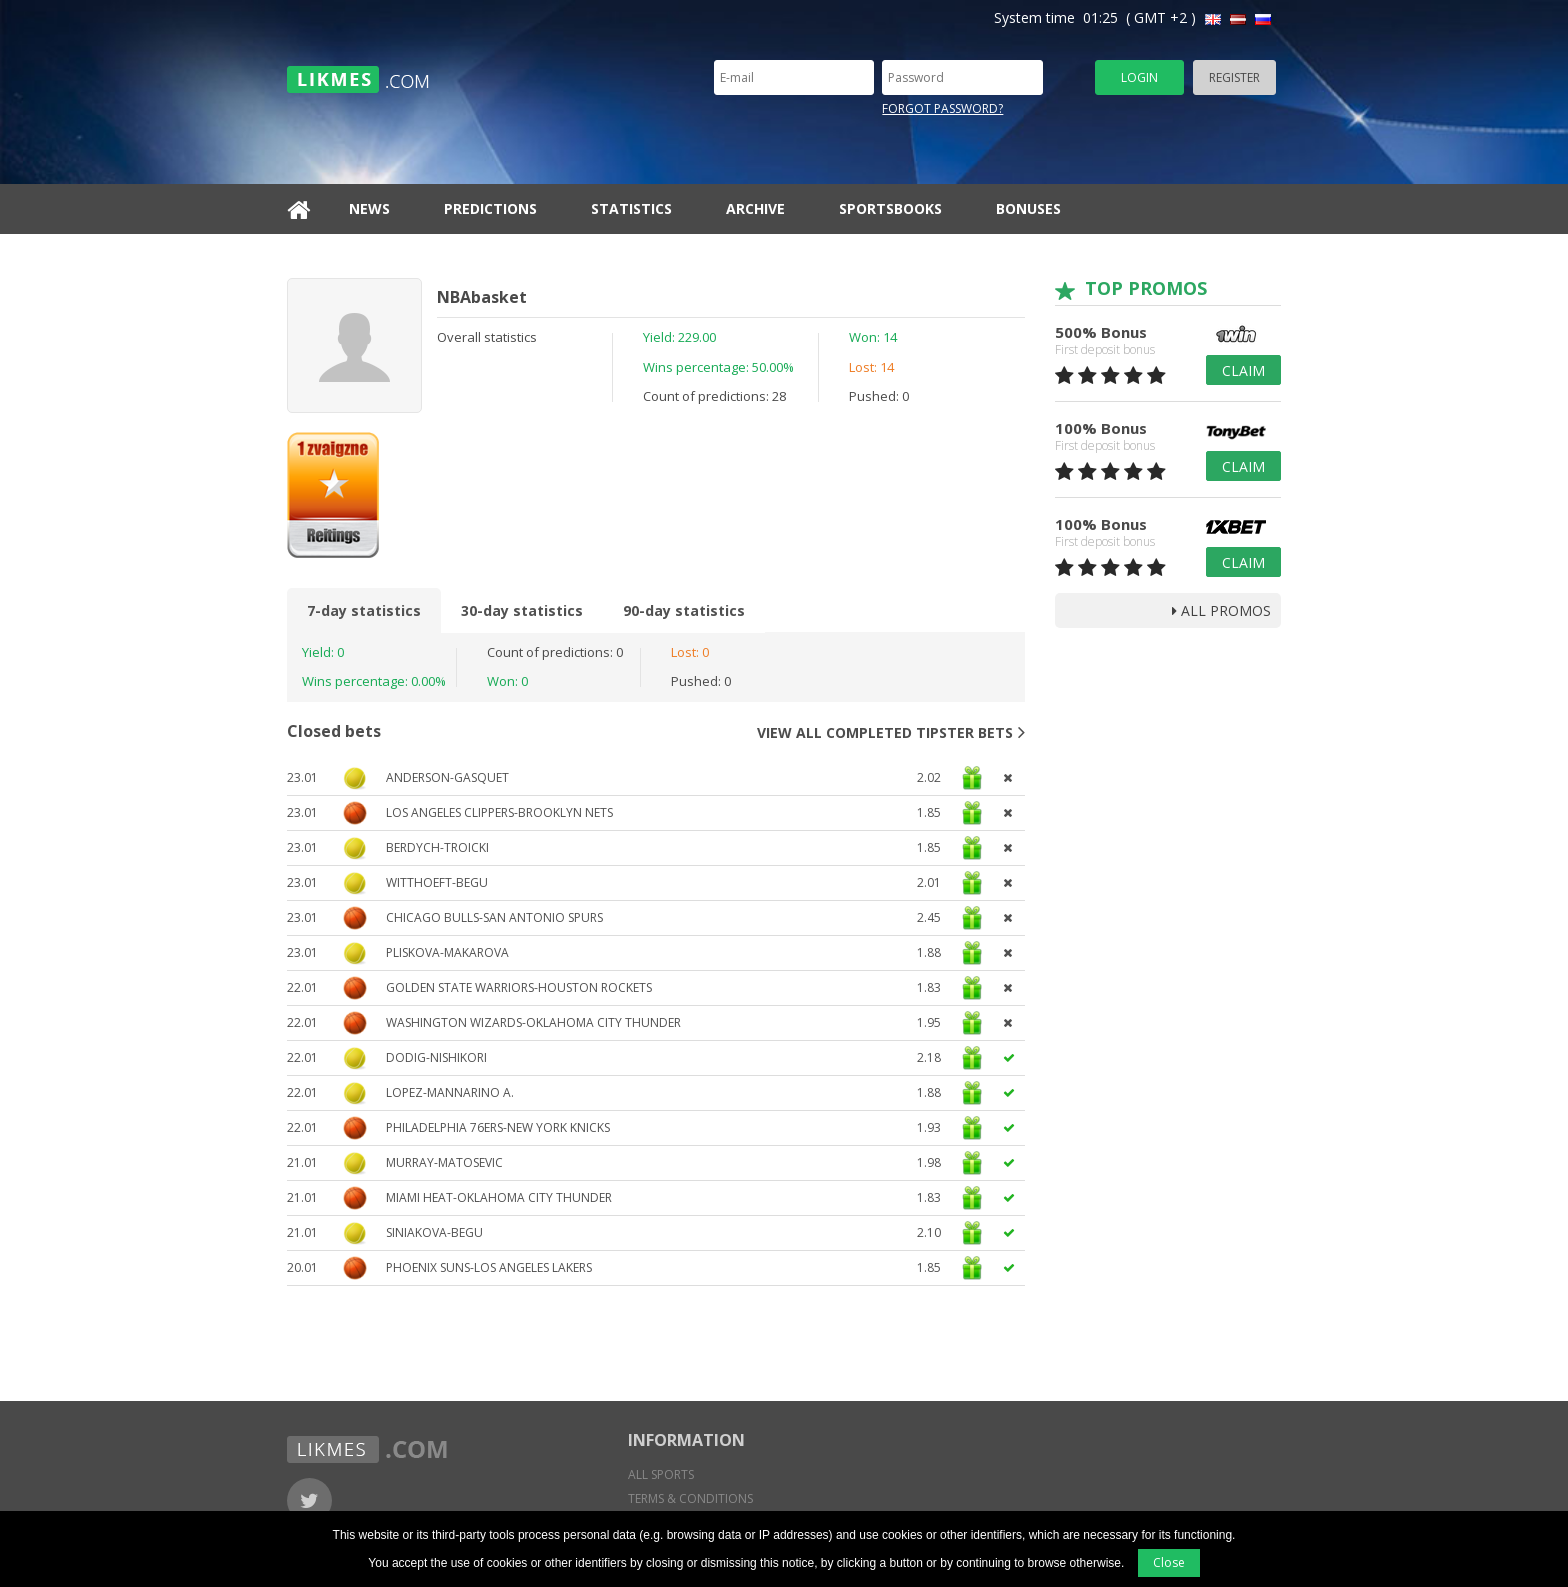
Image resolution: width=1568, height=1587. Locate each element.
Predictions (490, 208)
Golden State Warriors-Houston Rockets (519, 987)
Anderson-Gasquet (447, 777)
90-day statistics (684, 610)
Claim (1243, 370)
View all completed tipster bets (891, 732)
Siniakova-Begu (434, 1232)
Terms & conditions (690, 1498)
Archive (755, 208)
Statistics (631, 208)
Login (1139, 77)
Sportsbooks (890, 208)
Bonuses (1028, 208)
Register (1234, 77)
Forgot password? (942, 108)
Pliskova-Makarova (447, 952)
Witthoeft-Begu (437, 882)
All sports (661, 1474)
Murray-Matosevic (444, 1162)
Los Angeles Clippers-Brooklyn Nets (499, 812)
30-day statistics (522, 610)
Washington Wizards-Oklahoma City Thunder (533, 1022)
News (369, 208)
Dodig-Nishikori (436, 1057)
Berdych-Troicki (437, 847)
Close (1169, 1562)
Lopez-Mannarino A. (450, 1092)
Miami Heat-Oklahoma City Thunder (499, 1197)
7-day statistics (364, 610)
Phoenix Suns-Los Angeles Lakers (489, 1267)
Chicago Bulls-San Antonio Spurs (494, 917)
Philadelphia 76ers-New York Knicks (498, 1127)
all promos (1221, 610)
